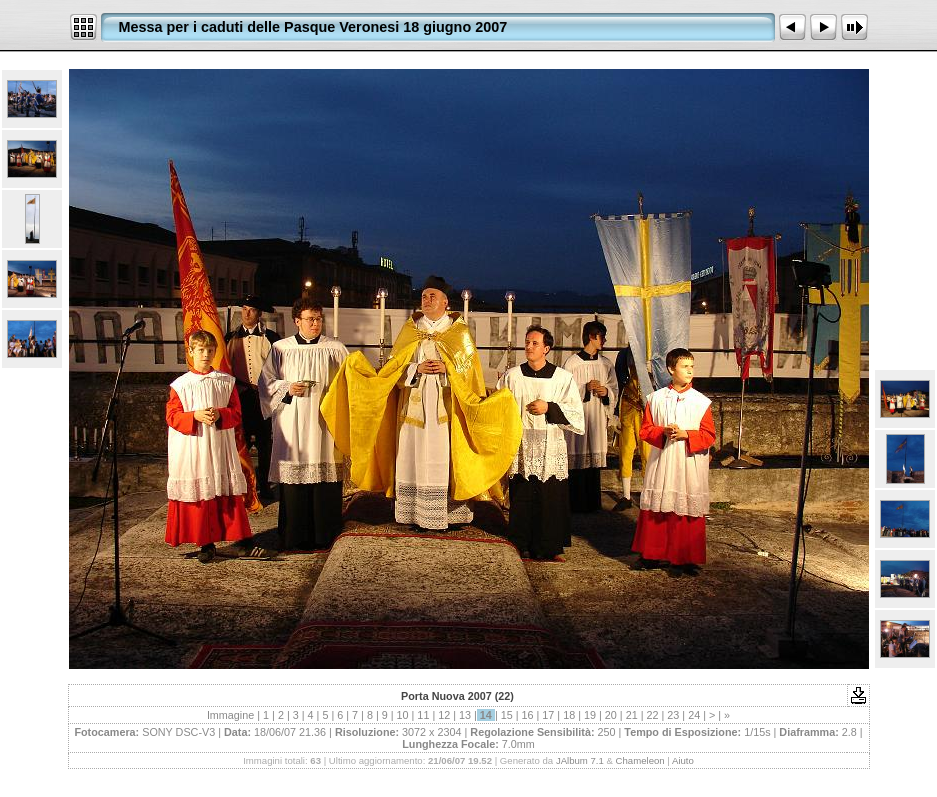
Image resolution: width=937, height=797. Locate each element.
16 (528, 715)
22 (652, 715)
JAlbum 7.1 (580, 760)
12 (444, 715)
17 (548, 715)
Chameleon (640, 760)
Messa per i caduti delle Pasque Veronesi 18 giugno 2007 (313, 27)
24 (694, 715)
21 (632, 715)
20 (611, 715)
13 (465, 715)
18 (569, 715)
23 (673, 715)
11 (423, 715)
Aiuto (683, 760)
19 (590, 715)
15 (507, 715)
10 (403, 715)
